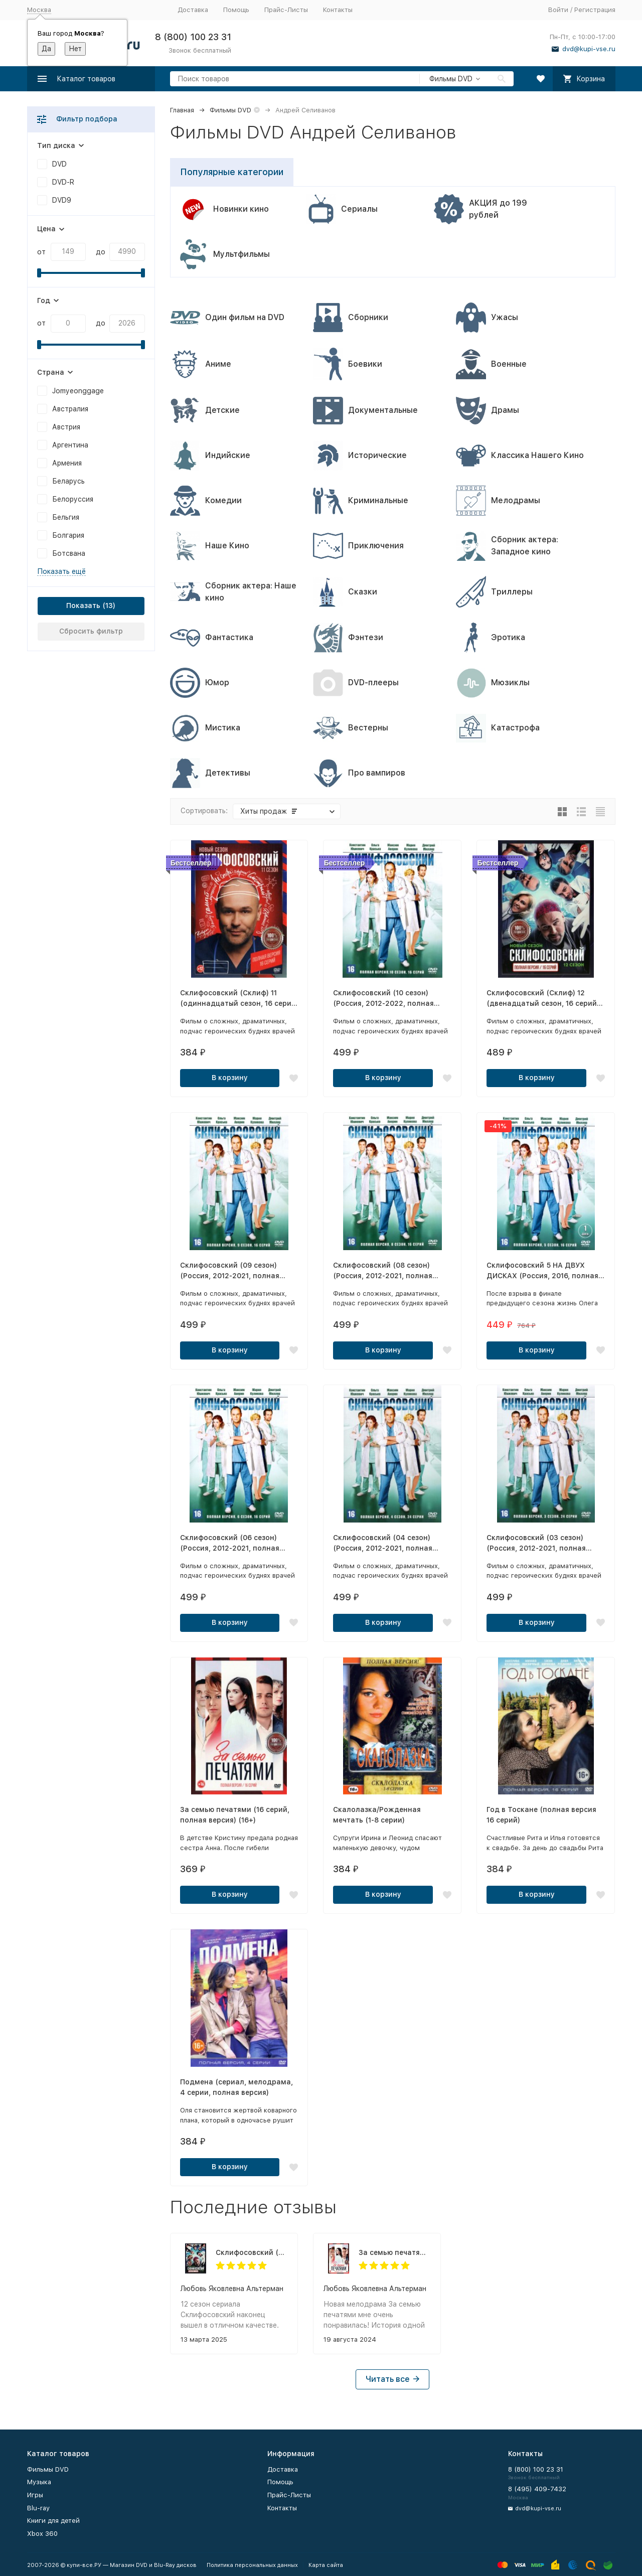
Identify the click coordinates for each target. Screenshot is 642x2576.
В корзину (230, 1078)
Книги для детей (53, 2520)
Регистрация (594, 10)
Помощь (236, 10)
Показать (83, 605)
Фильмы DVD (230, 110)
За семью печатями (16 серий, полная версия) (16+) (394, 2252)
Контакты (338, 10)
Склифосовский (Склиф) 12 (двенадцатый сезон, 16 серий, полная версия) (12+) (251, 2252)
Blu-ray (38, 2508)
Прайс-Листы (286, 10)
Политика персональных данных (252, 2565)
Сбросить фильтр (91, 631)
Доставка (193, 10)
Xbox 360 (42, 2533)
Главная (182, 110)
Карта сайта (325, 2565)
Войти (558, 10)
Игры (35, 2495)
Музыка (39, 2482)
